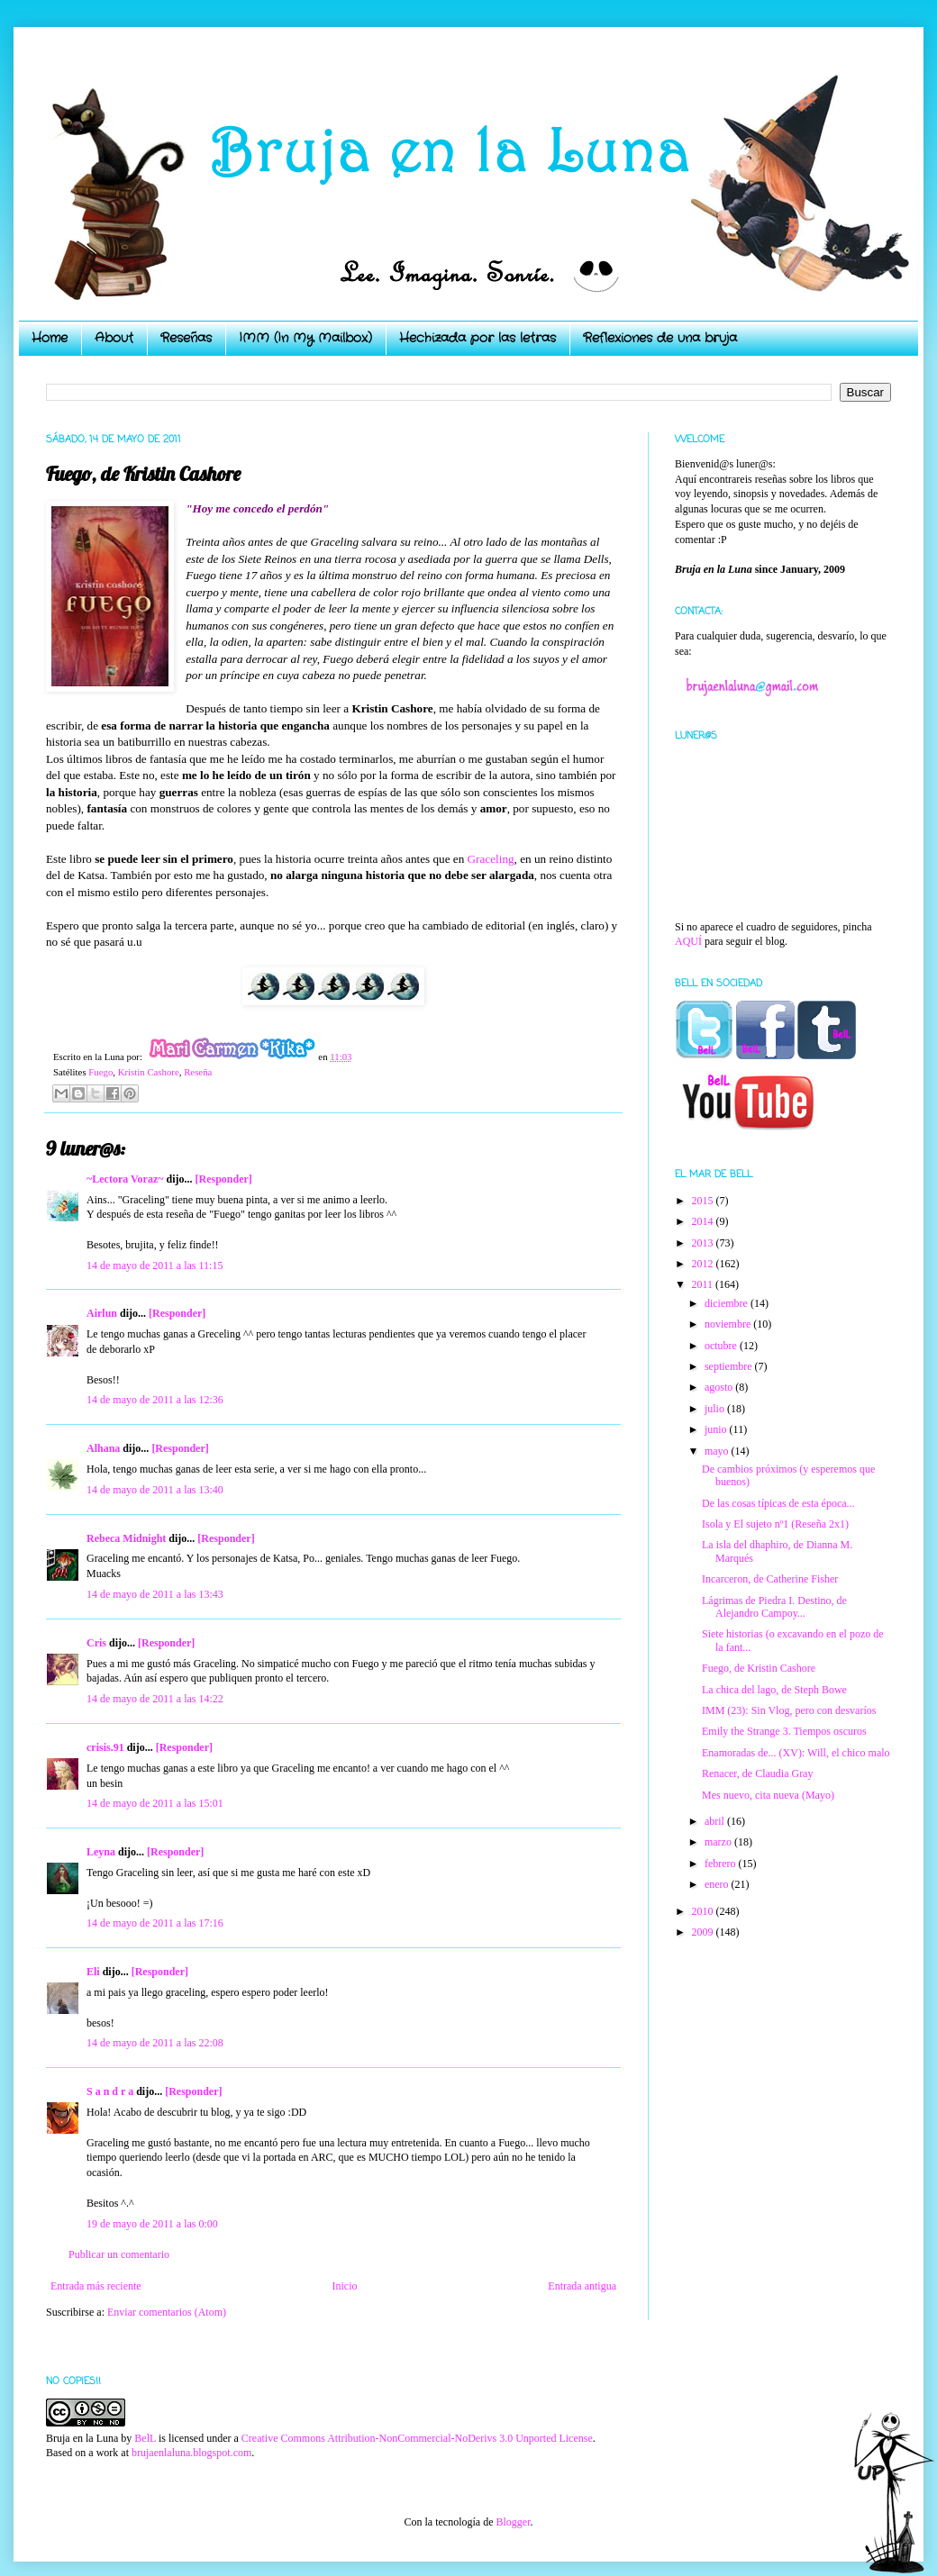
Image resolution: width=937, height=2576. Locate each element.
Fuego (100, 1071)
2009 (704, 1932)
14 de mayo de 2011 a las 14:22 (154, 1698)
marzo (719, 1842)
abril (716, 1821)
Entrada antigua (582, 2286)
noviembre (729, 1324)
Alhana (103, 1448)
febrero (722, 1863)
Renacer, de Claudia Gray (757, 1773)
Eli (93, 1971)
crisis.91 (105, 1747)
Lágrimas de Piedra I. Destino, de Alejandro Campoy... (774, 1606)
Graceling (491, 859)
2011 (704, 1284)
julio (716, 1408)
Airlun (101, 1313)
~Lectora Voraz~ (124, 1179)
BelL (145, 2438)
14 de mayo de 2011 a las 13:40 (154, 1489)
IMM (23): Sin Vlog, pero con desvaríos (789, 1710)
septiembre (730, 1366)
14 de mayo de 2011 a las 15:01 (154, 1803)
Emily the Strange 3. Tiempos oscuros (784, 1731)
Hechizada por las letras (477, 338)
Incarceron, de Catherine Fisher (770, 1579)
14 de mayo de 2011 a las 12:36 (154, 1399)
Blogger (513, 2522)
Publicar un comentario (118, 2254)
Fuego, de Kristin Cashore (758, 1668)
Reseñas (186, 338)
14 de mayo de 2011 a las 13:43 (154, 1594)
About (114, 338)
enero (718, 1884)
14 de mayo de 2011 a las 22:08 (154, 2042)
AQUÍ (688, 941)
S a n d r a (109, 2091)
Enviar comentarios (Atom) (166, 2312)
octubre (722, 1345)
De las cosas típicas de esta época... (778, 1503)
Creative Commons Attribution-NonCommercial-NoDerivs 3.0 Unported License (417, 2438)
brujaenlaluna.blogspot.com (191, 2452)
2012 (704, 1263)
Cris (96, 1643)
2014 (704, 1221)
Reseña (198, 1071)
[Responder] (223, 1179)
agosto (720, 1387)
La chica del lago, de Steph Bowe (774, 1689)
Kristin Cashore (148, 1071)
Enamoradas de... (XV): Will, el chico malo (796, 1752)
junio (717, 1429)
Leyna (100, 1852)
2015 (704, 1200)
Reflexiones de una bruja (660, 338)
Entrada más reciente (95, 2286)
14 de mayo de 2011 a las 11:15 (154, 1265)
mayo (718, 1451)
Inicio (344, 2286)
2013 (704, 1243)
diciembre (728, 1303)
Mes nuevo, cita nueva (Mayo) (768, 1795)
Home (50, 338)
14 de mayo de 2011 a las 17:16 (154, 1923)
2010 (704, 1911)
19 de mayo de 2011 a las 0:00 (152, 2224)
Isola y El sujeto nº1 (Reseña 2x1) (775, 1524)
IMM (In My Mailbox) (305, 338)
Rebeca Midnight (126, 1538)
